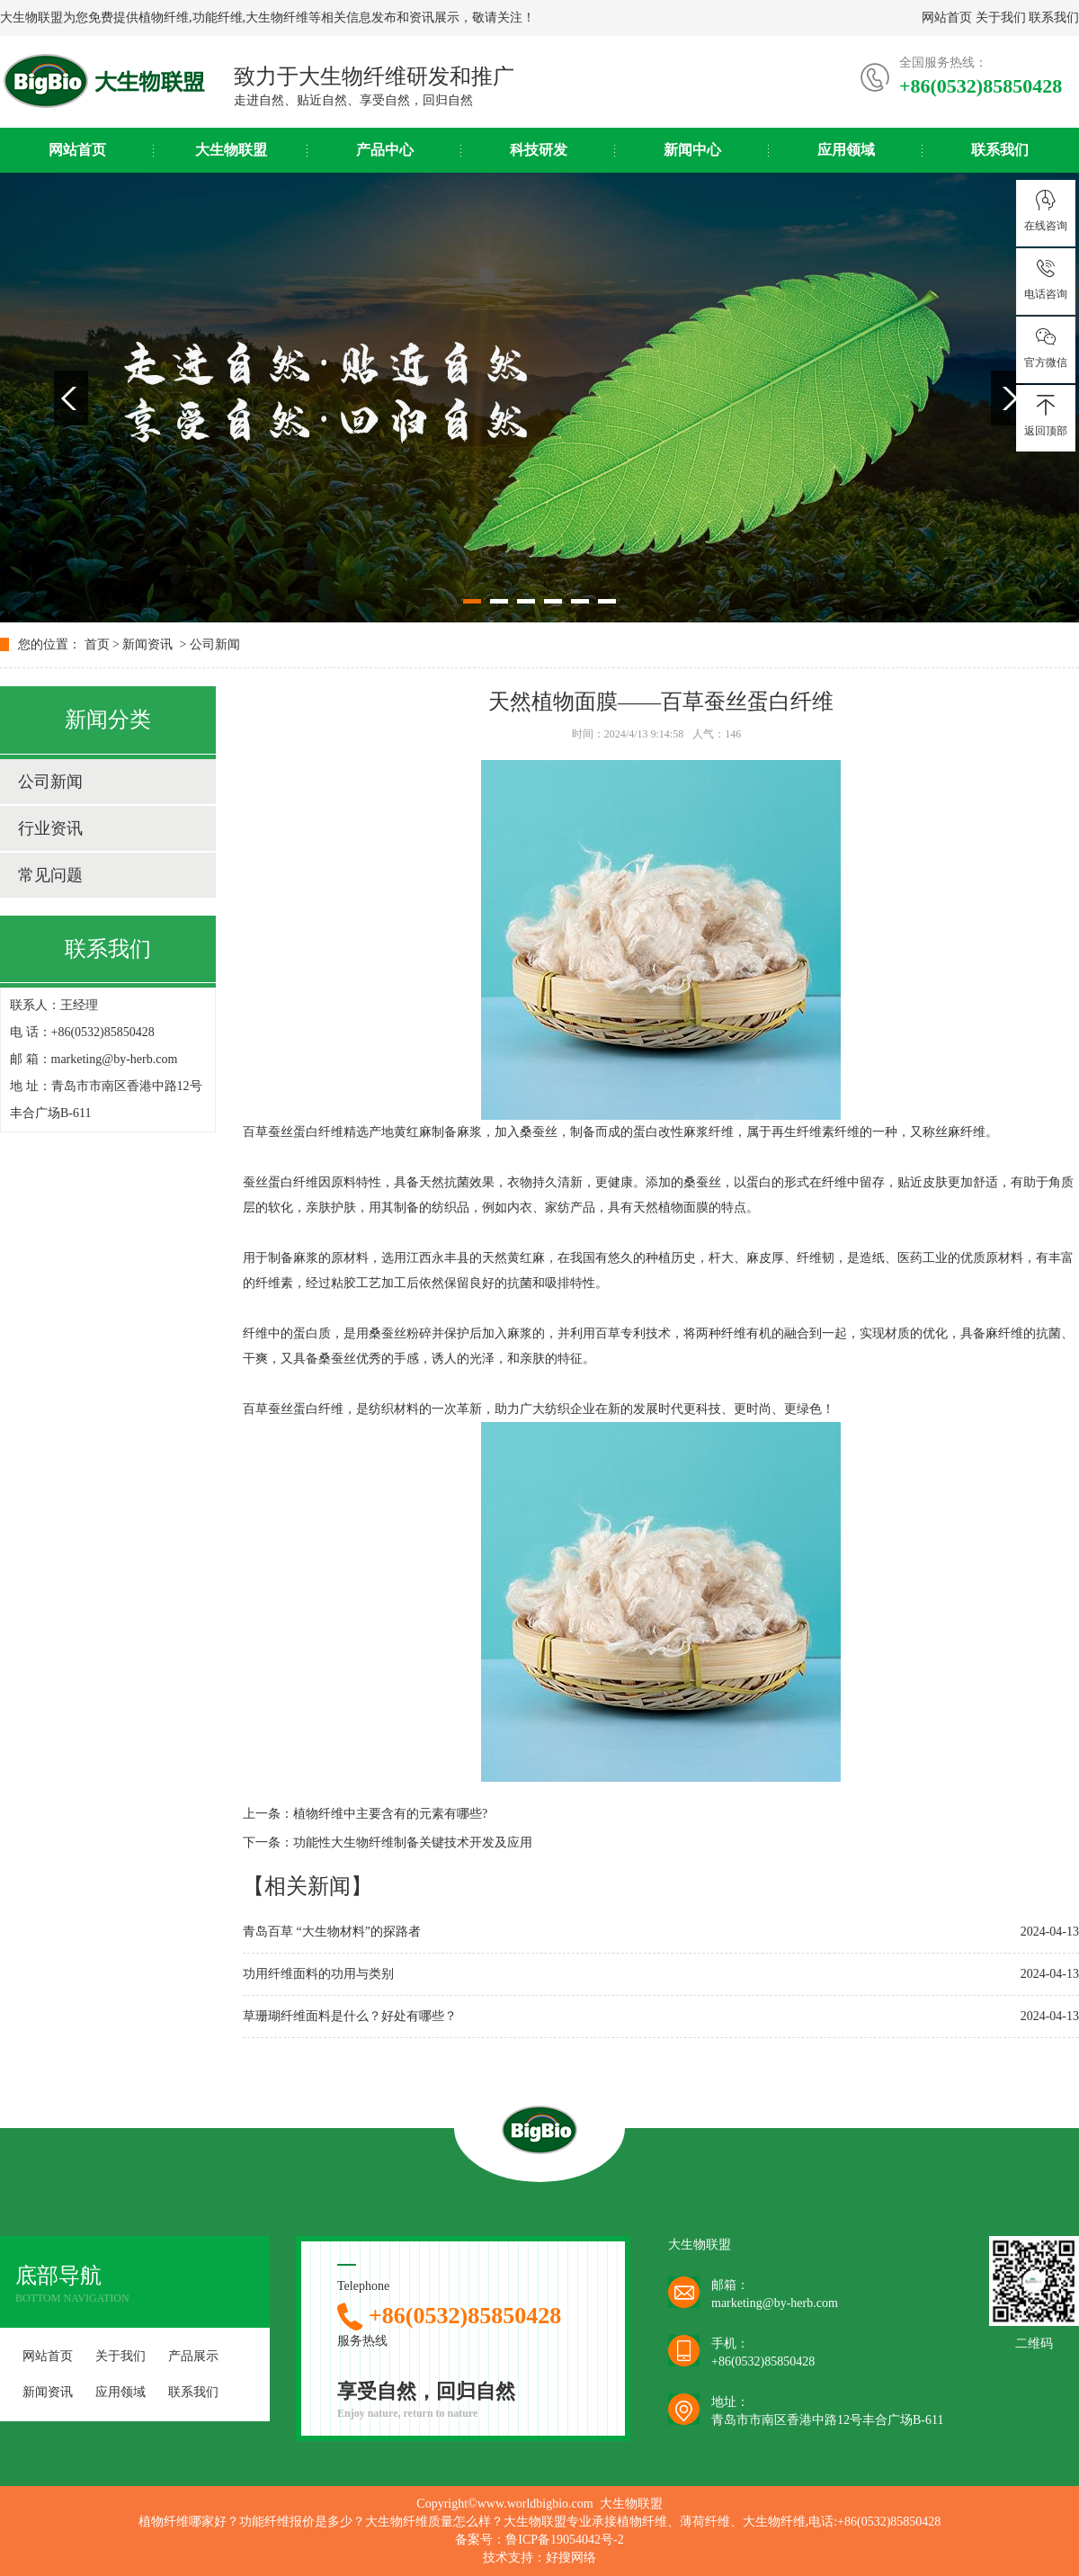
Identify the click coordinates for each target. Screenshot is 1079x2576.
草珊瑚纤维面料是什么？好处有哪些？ (350, 2016)
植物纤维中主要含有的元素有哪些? (390, 1813)
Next (1008, 398)
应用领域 (846, 149)
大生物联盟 (231, 149)
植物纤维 (163, 17)
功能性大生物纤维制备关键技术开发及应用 (412, 1842)
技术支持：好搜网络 (539, 2557)
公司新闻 (215, 644)
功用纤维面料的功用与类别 (318, 1974)
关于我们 (1001, 17)
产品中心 (385, 149)
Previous (71, 398)
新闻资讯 (147, 644)
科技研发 (538, 149)
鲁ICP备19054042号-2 (564, 2539)
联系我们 (1054, 17)
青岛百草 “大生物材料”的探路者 (332, 1931)
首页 (97, 644)
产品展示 (193, 2356)
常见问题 (50, 875)
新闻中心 (692, 149)
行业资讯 (50, 828)
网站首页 (947, 17)
